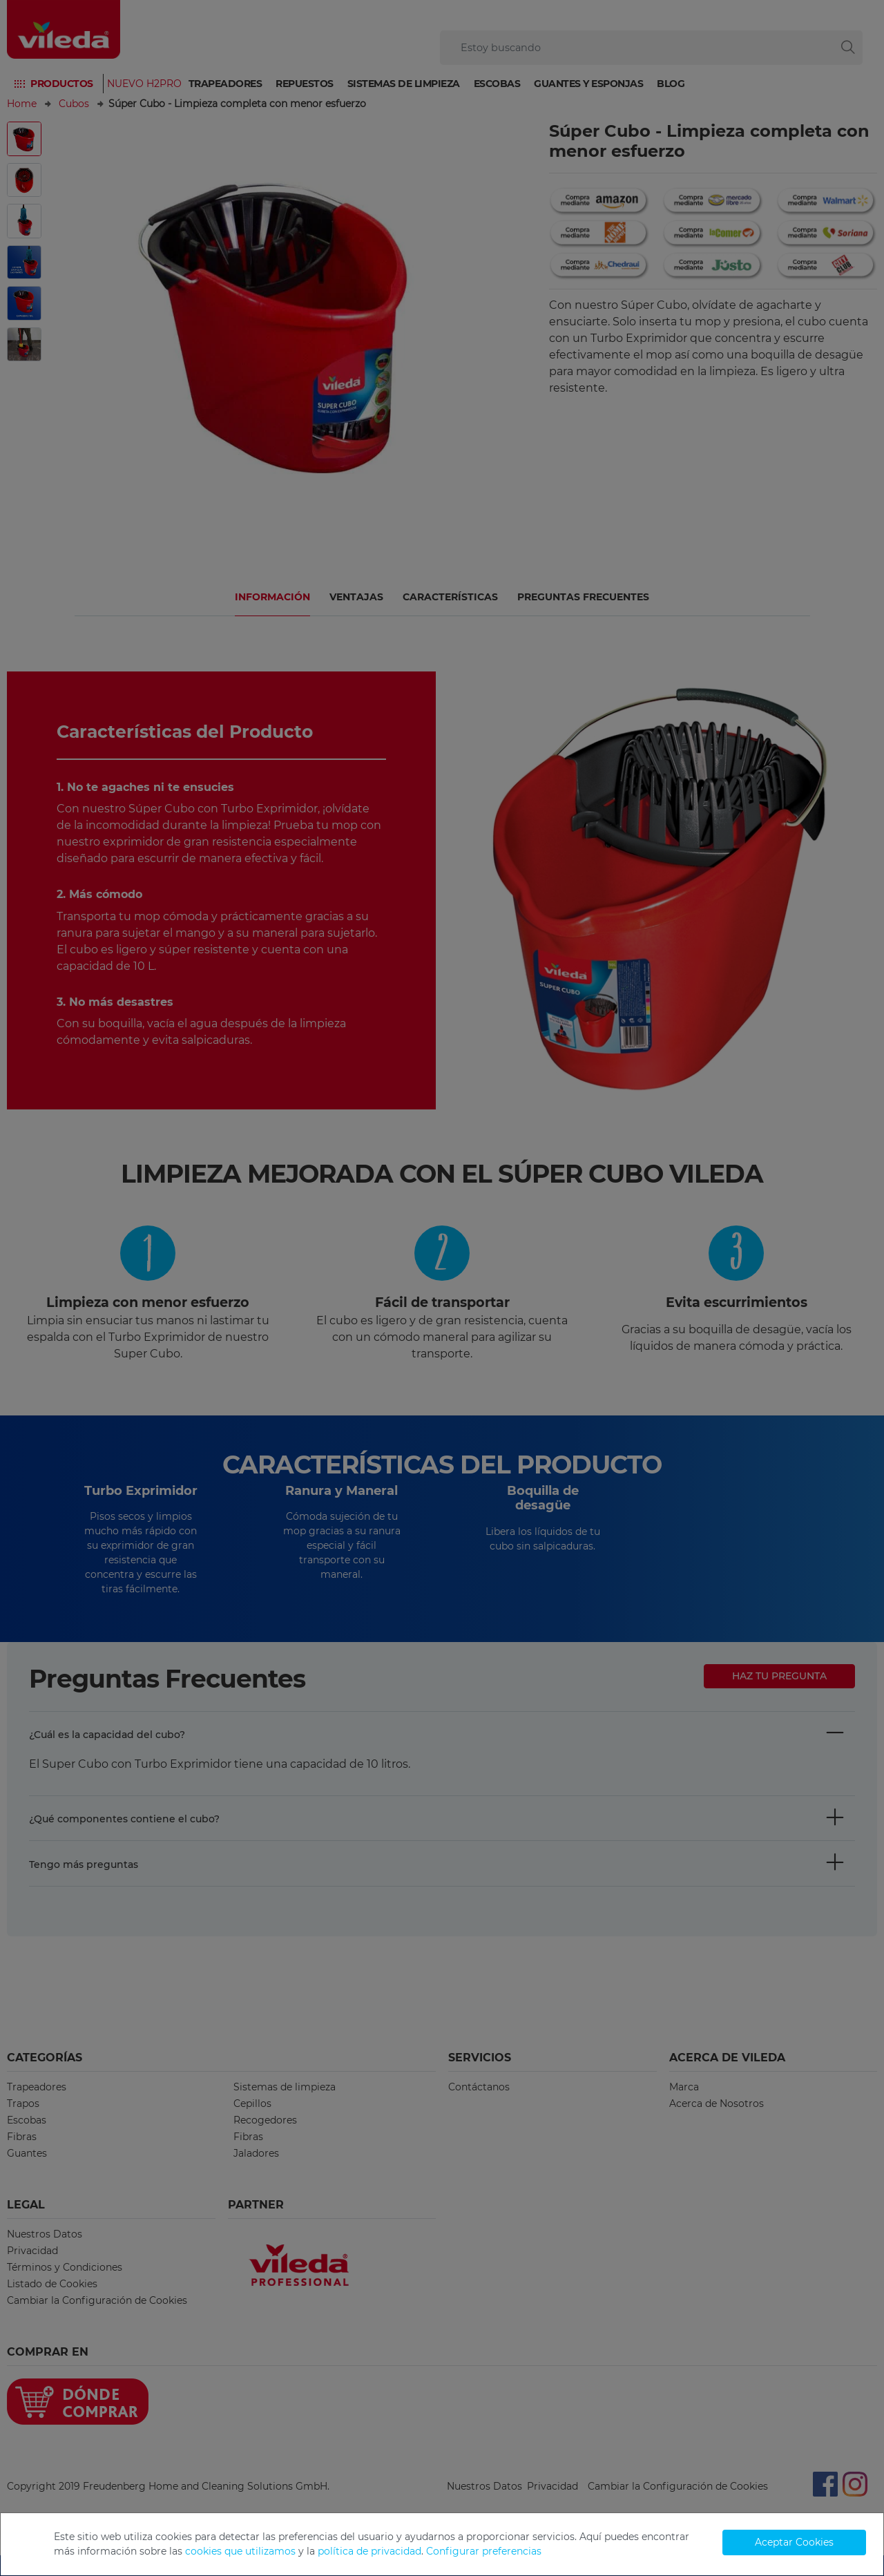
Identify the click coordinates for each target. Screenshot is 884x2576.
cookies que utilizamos (240, 2551)
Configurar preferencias (483, 2551)
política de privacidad (369, 2551)
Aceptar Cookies (794, 2542)
